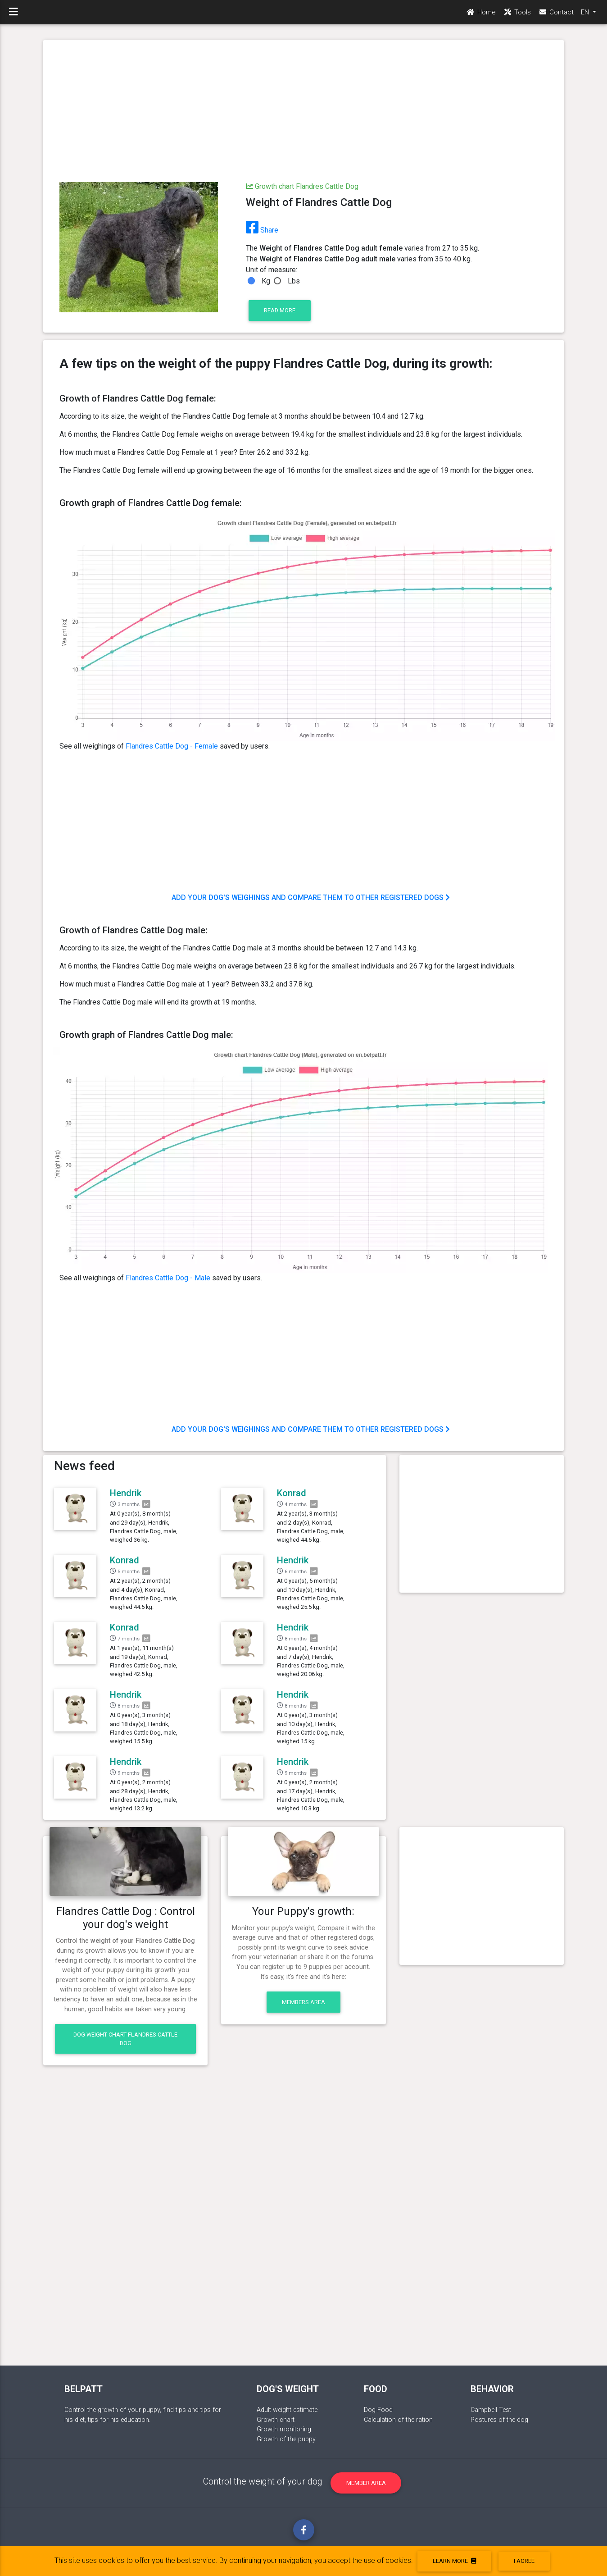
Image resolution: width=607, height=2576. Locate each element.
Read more (279, 310)
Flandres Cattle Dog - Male (168, 1278)
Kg (266, 281)
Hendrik (125, 1493)
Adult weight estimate (287, 2410)
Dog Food (378, 2410)
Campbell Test (491, 2410)
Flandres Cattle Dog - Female (172, 746)
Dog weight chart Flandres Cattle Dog (125, 2038)
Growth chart (275, 2420)
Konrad (291, 1493)
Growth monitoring (284, 2429)
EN (586, 14)
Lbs (294, 281)
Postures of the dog (499, 2420)
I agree (524, 2561)
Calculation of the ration (398, 2420)
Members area (303, 2002)
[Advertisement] (303, 112)
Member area (366, 2483)
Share (262, 230)
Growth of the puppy (286, 2439)
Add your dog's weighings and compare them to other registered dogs (311, 897)
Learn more (454, 2561)
